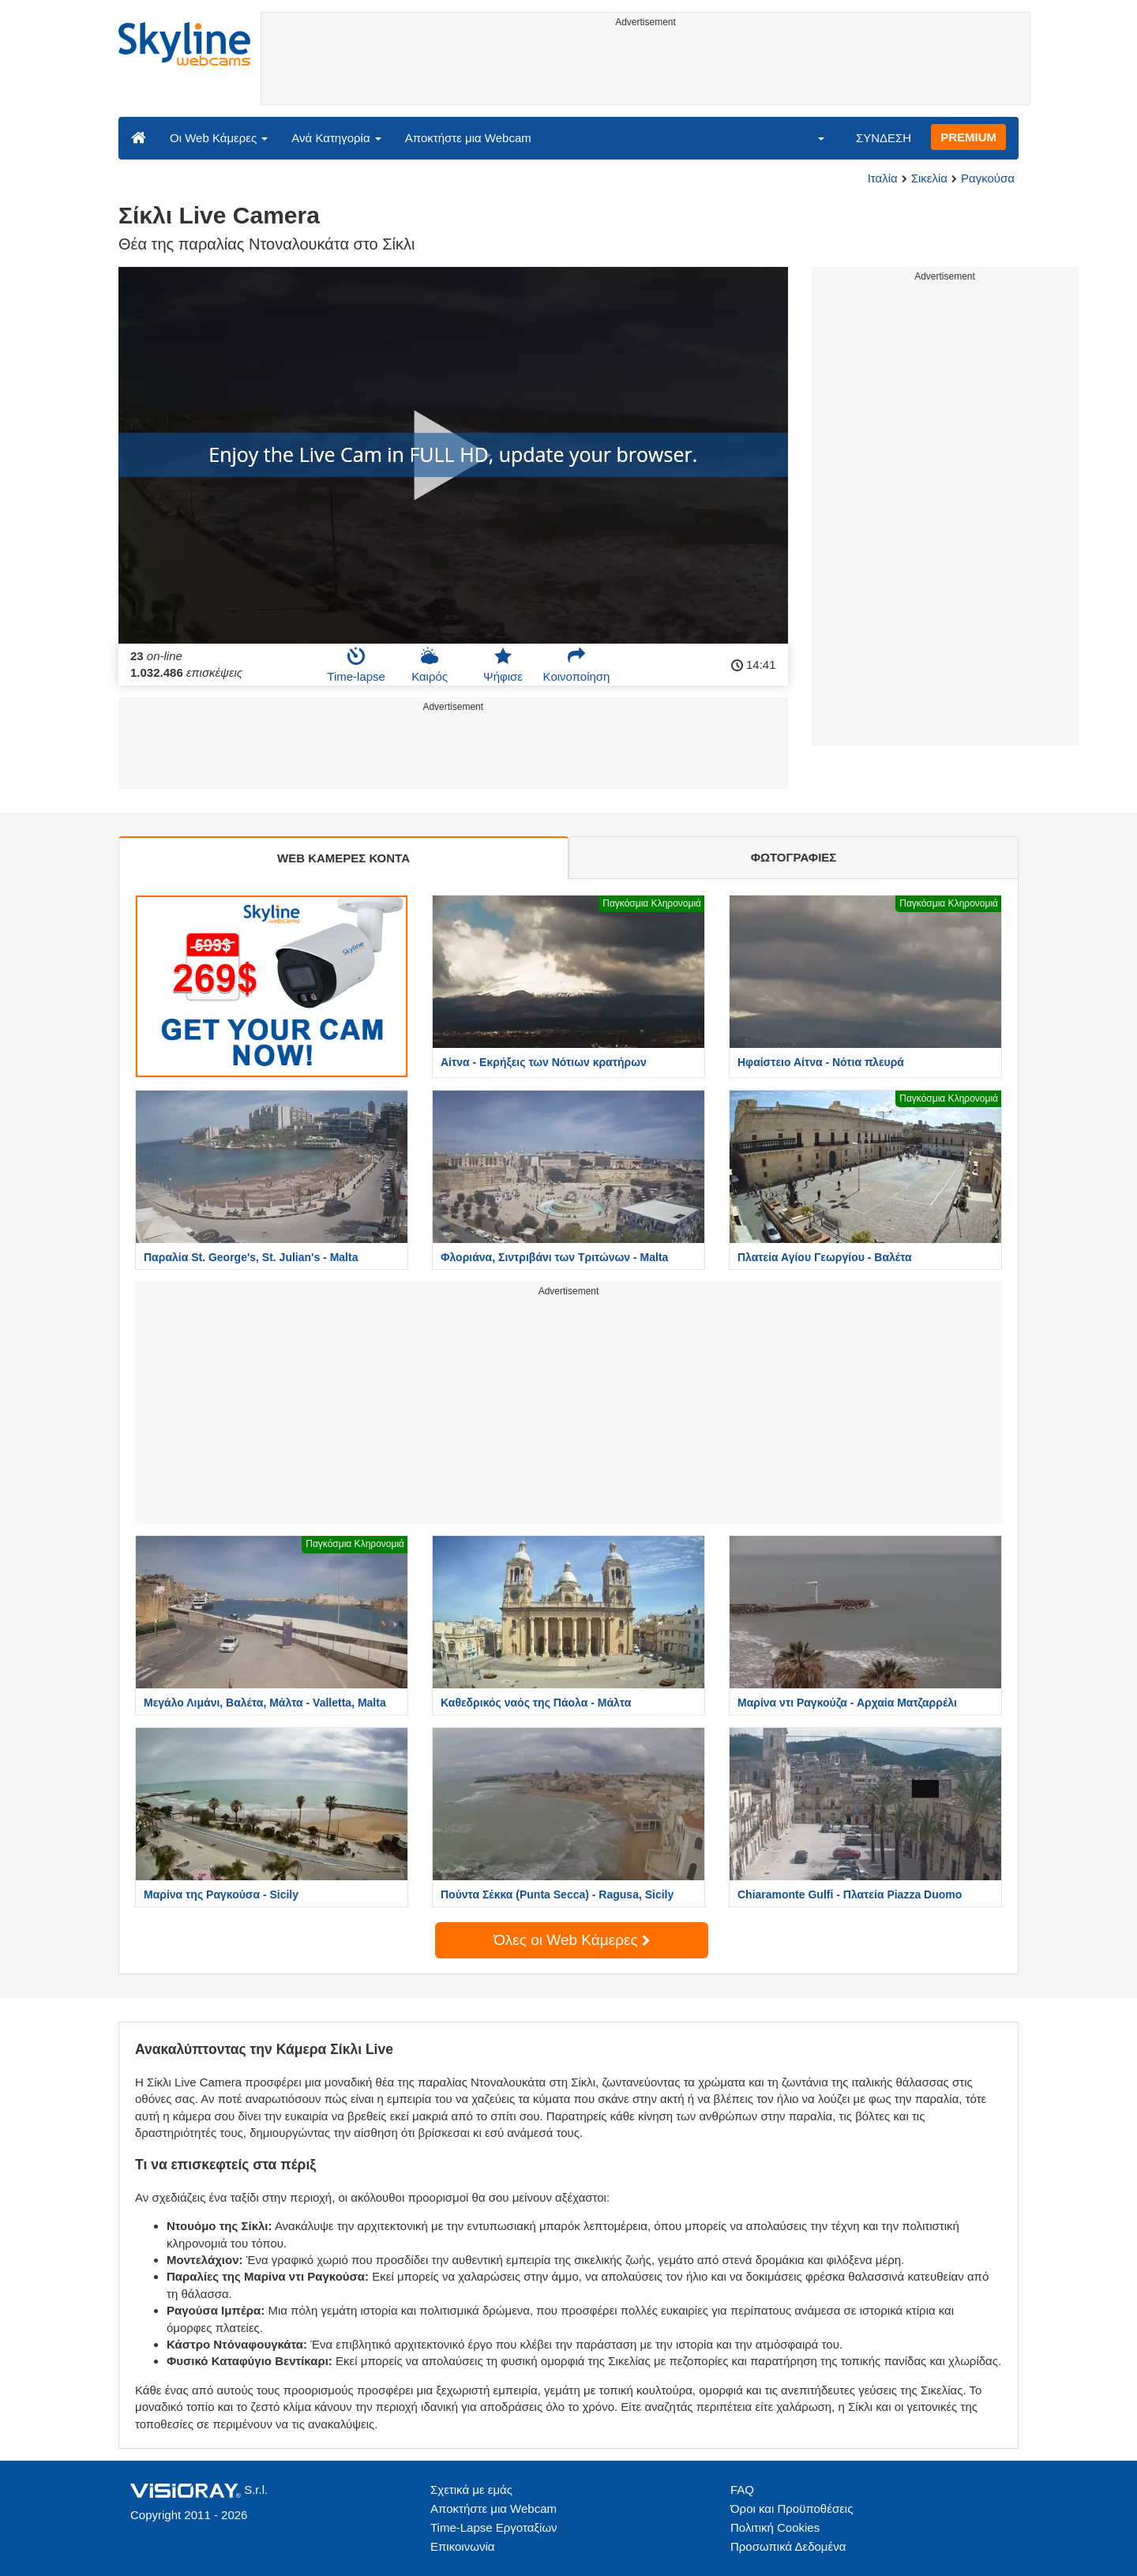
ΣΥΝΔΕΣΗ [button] (883, 138)
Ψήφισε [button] (503, 665)
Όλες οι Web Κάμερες (571, 1940)
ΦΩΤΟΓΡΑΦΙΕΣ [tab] (794, 857)
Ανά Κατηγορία (336, 138)
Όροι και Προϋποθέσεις (791, 2508)
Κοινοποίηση (576, 665)
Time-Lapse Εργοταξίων (493, 2527)
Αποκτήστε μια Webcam (468, 138)
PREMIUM (968, 137)
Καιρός (429, 665)
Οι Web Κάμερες (219, 138)
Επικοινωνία (462, 2546)
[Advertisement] (645, 68)
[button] (811, 137)
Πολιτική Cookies (775, 2527)
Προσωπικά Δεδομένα (788, 2546)
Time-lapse (356, 665)
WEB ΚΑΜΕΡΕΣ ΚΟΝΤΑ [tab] (343, 858)
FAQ (742, 2489)
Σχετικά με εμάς (471, 2489)
